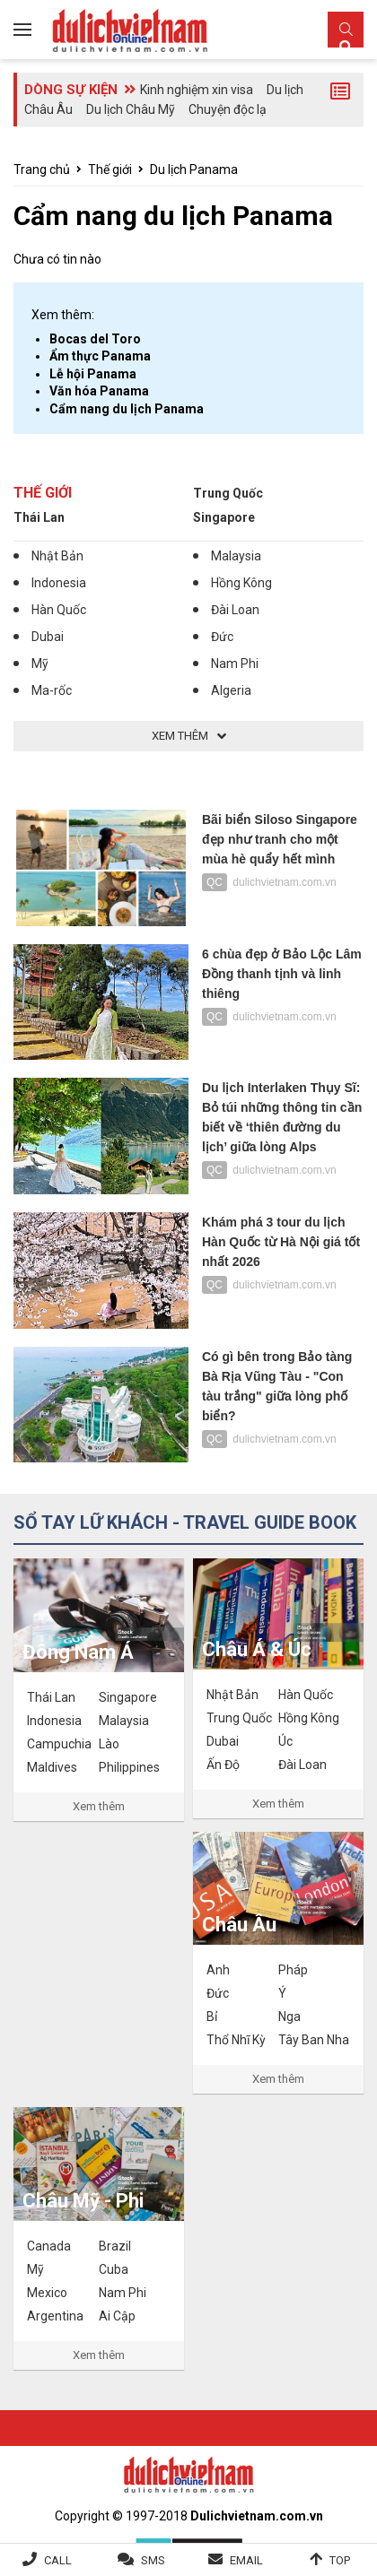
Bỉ (211, 2016)
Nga (289, 2016)
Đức (222, 636)
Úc (285, 1741)
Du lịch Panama (194, 169)
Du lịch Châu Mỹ (130, 109)
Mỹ (39, 663)
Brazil (115, 2246)
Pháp (293, 1970)
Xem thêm (99, 1806)
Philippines (129, 1767)
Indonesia (58, 583)
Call (58, 2560)
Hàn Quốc (58, 610)
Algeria (231, 690)
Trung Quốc (228, 493)
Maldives (52, 1767)
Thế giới (110, 169)
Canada (49, 2246)
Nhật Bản (57, 556)
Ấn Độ (223, 1764)
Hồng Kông (241, 583)
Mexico (47, 2292)
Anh (218, 1970)
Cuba (113, 2269)
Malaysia (236, 556)
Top (339, 2560)
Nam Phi (235, 663)
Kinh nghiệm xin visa (196, 89)
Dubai (47, 636)
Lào (109, 1744)
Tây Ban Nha (313, 2040)
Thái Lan (39, 517)
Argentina (55, 2316)
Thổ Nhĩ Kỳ (236, 2040)
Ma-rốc (51, 690)
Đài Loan (235, 610)
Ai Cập (117, 2316)
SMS (153, 2560)
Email (246, 2560)
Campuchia (59, 1744)
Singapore (224, 517)
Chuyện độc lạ (227, 109)
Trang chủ (41, 169)
